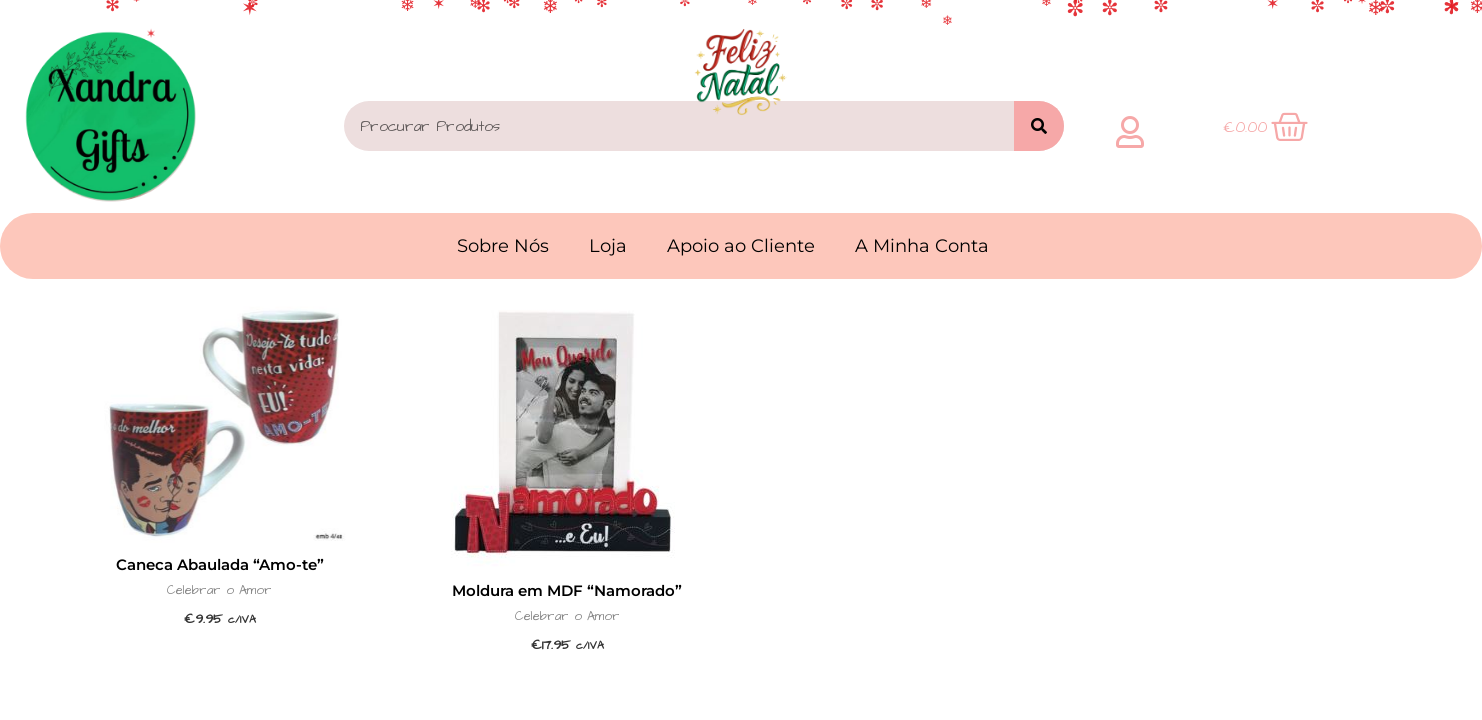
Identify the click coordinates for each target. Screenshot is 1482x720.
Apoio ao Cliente (741, 246)
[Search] (1039, 126)
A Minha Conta (922, 246)
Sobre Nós (503, 246)
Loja (608, 246)
